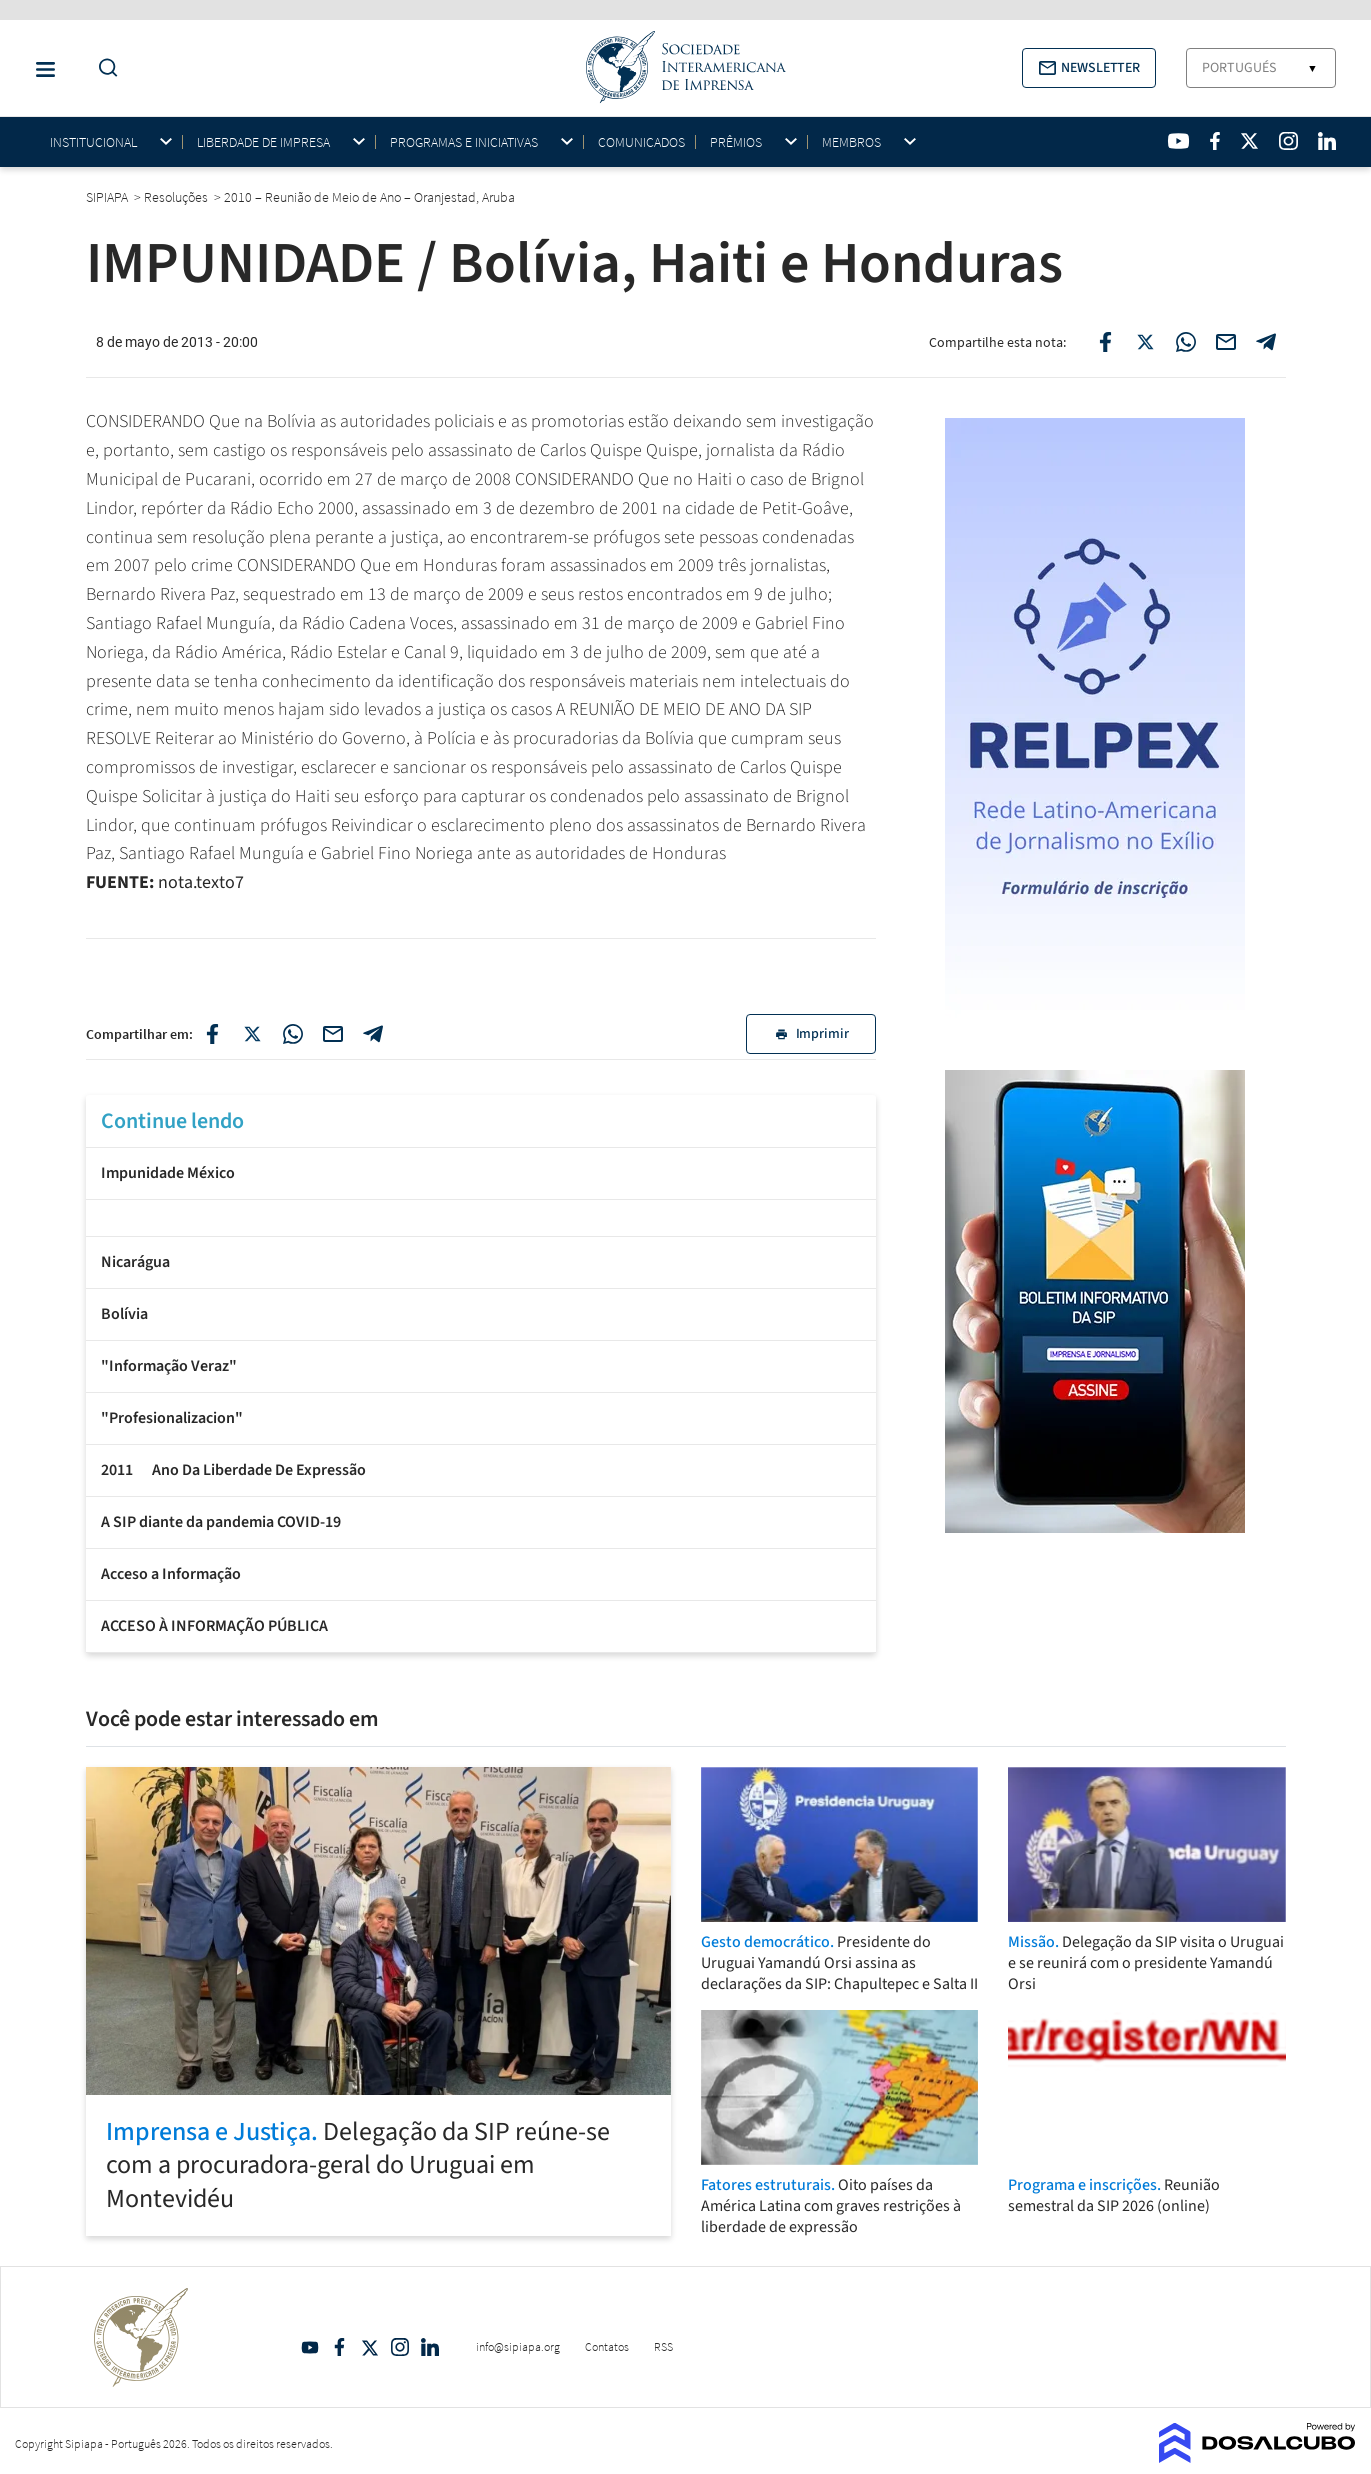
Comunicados (641, 142)
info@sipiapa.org (518, 2346)
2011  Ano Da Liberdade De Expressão (233, 1470)
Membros (851, 142)
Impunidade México (168, 1173)
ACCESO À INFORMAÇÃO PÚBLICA (214, 1626)
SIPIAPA (108, 197)
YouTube (310, 2347)
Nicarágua (135, 1262)
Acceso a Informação (171, 1574)
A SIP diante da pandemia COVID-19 (221, 1522)
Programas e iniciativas (464, 142)
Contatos (607, 2346)
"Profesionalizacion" (172, 1418)
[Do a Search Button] (103, 68)
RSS (663, 2346)
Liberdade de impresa (263, 142)
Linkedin (430, 2347)
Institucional (93, 142)
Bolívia (124, 1314)
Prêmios (736, 142)
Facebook (340, 2347)
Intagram (400, 2347)
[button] (1089, 68)
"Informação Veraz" (169, 1366)
